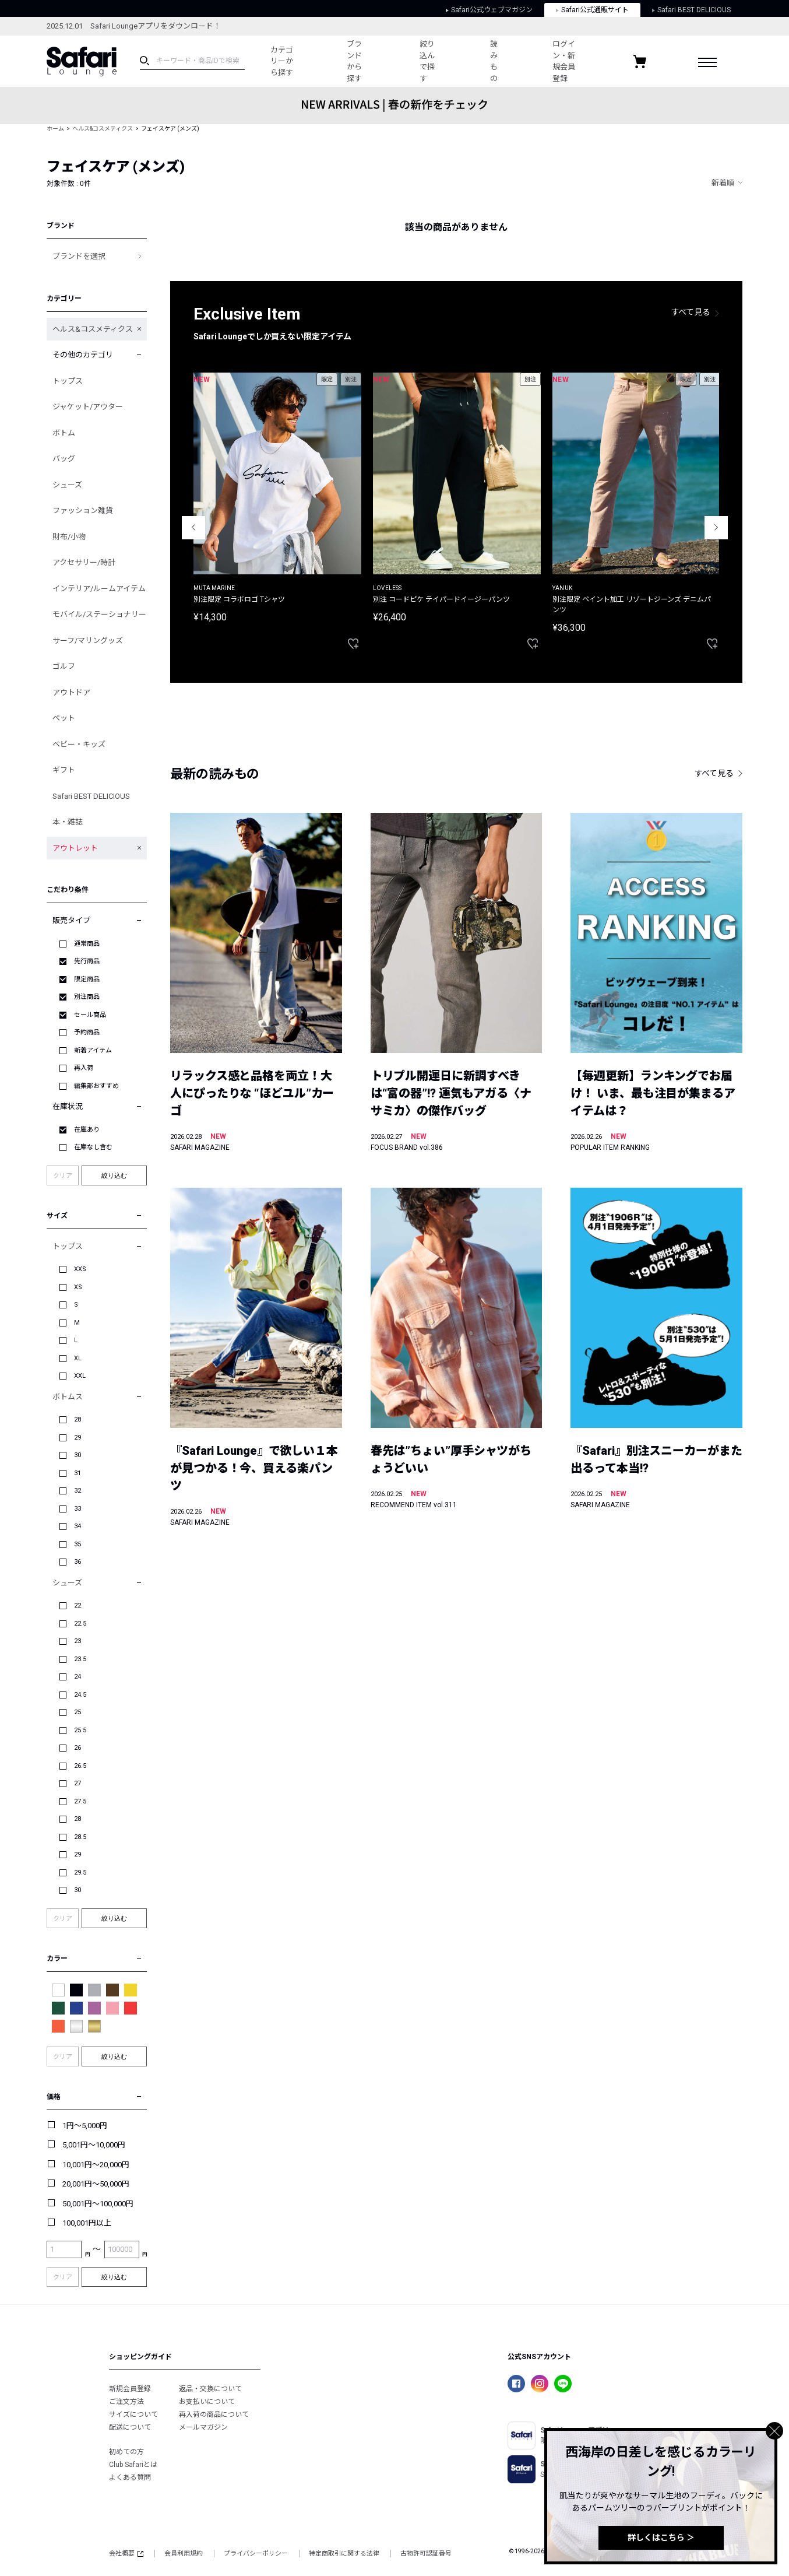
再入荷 (83, 1068)
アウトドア (71, 692)
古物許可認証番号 (426, 2553)
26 (77, 1748)
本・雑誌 (67, 821)
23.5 (80, 1659)
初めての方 (126, 2452)
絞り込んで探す (427, 61)
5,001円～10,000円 (93, 2144)
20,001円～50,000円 (95, 2184)
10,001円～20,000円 (95, 2164)
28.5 (80, 1837)
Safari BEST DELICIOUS (691, 10)
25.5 (80, 1730)
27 (77, 1783)
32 (77, 1490)
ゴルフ (63, 666)
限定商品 (87, 979)
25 (77, 1712)
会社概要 (126, 2553)
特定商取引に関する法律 (344, 2553)
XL (78, 1358)
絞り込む (114, 1175)
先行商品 (87, 961)
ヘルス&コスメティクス (102, 128)
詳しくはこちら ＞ (661, 2537)
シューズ (67, 484)
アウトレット (75, 848)
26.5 (80, 1766)
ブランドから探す (354, 61)
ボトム (63, 433)
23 (77, 1641)
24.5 (80, 1694)
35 (77, 1544)
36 (77, 1562)
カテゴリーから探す (281, 61)
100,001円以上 (86, 2223)
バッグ (63, 458)
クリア (62, 1176)
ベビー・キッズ (78, 744)
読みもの (494, 61)
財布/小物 (69, 536)
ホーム (55, 128)
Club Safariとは (133, 2465)
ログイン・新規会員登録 (563, 61)
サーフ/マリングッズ (87, 640)
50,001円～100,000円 (97, 2203)
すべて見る (691, 312)
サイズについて (133, 2414)
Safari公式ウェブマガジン (489, 10)
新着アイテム (93, 1050)
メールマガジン (203, 2427)
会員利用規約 (183, 2553)
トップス (67, 381)
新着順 (722, 182)
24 (77, 1676)
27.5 (80, 1801)
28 (77, 1419)
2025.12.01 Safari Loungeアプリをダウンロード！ (134, 26)
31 (77, 1473)
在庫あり (87, 1129)
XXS (80, 1269)
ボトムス (67, 1396)
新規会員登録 (130, 2389)
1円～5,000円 (84, 2125)
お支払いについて (207, 2402)
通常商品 (87, 943)
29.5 (80, 1872)
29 (77, 1437)
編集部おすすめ (96, 1086)
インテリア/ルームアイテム (99, 588)
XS (78, 1287)
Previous (193, 527)
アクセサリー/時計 (83, 562)
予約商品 (87, 1032)
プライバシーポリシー (256, 2553)
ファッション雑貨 (82, 510)
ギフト (63, 770)
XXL (80, 1376)
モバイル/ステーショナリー (99, 614)
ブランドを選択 (78, 256)
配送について (130, 2427)
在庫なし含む (93, 1147)
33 (77, 1508)
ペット (63, 718)
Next (716, 527)
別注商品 (87, 997)
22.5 (80, 1623)
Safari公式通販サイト (592, 10)
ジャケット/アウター (87, 406)
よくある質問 (130, 2477)
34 (77, 1526)
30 (77, 1455)
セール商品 (90, 1015)
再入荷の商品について (214, 2414)
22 (77, 1605)
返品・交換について (210, 2389)
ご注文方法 (126, 2402)
